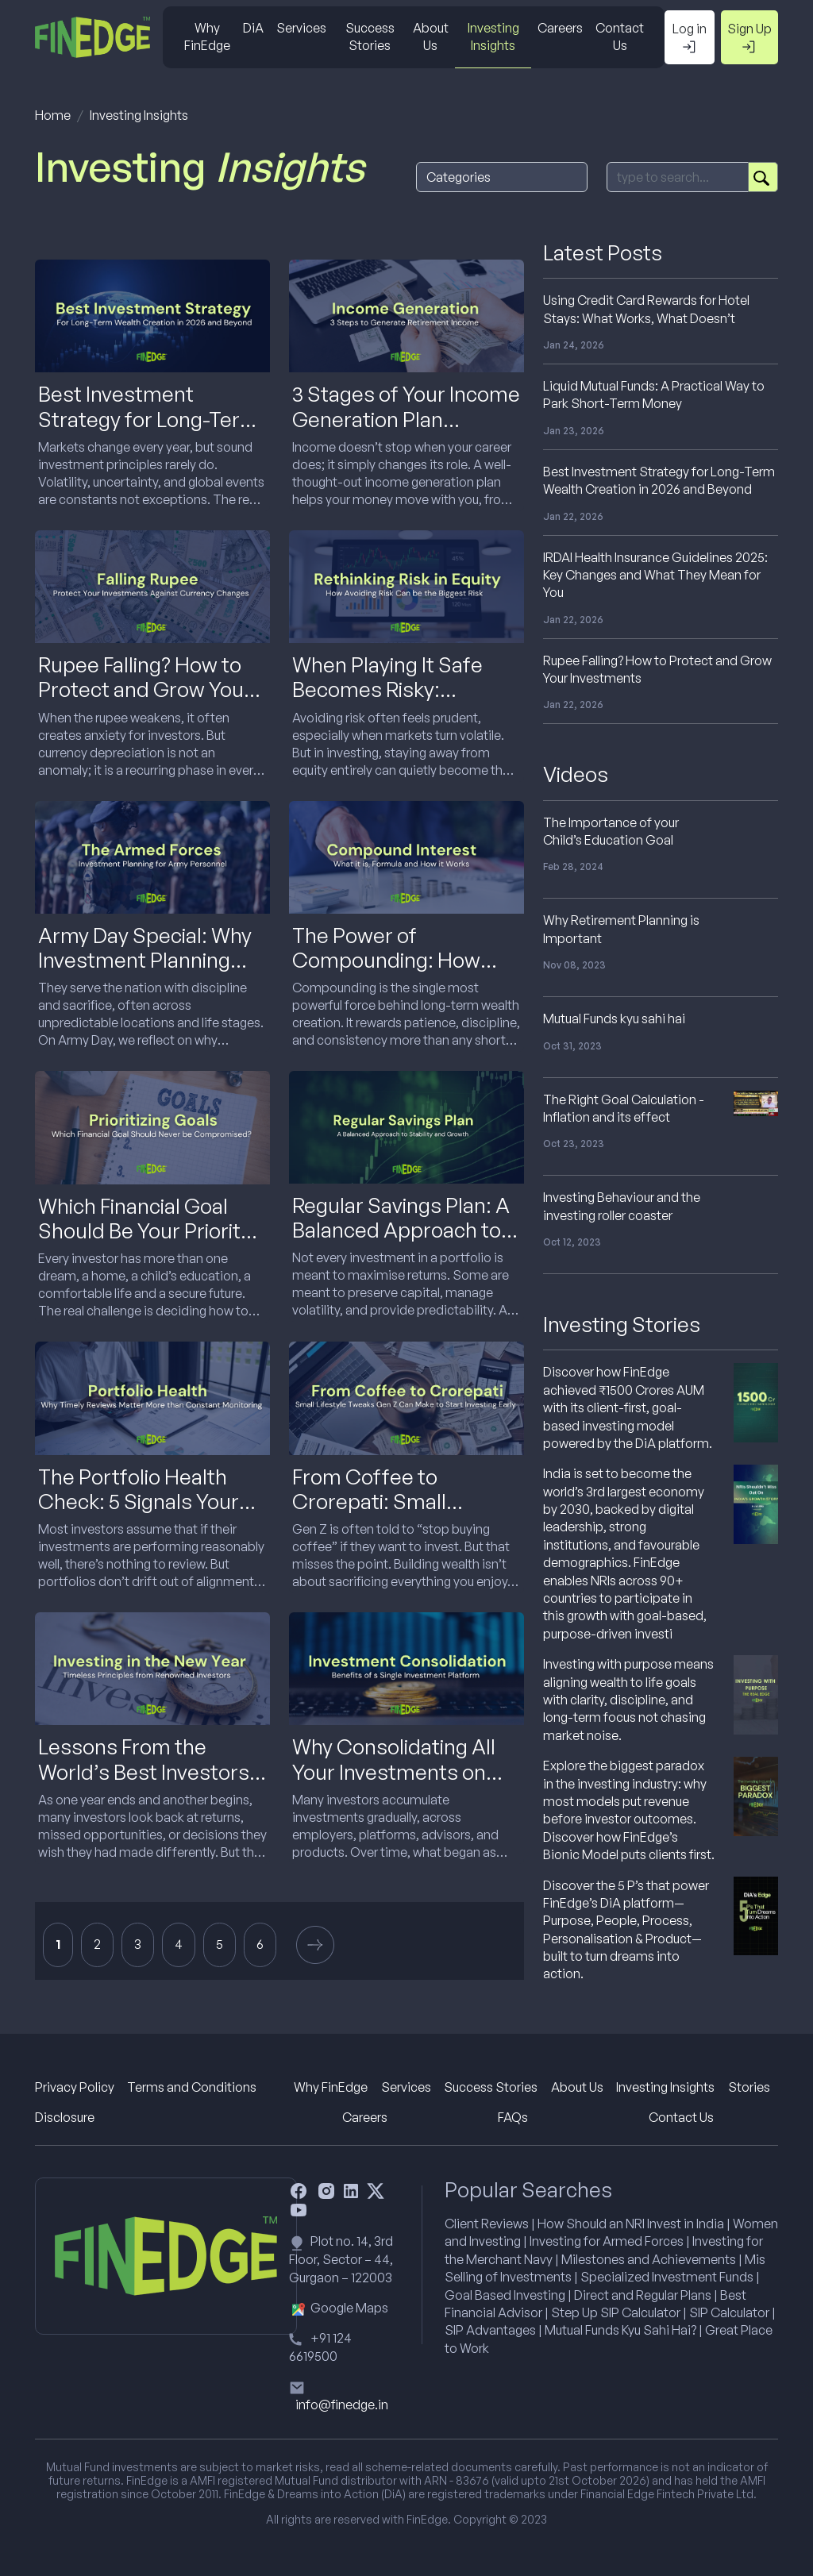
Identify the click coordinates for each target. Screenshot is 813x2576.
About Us (431, 36)
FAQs (513, 2117)
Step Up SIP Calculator (615, 2312)
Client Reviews (487, 2223)
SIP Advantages (490, 2330)
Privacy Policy (74, 2087)
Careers (560, 28)
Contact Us (619, 36)
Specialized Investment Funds (666, 2277)
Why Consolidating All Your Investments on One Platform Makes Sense (393, 1784)
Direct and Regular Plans (642, 2295)
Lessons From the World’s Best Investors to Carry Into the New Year (143, 1784)
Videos (575, 774)
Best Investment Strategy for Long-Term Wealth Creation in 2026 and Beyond (148, 431)
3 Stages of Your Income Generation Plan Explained (406, 418)
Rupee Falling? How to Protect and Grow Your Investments (145, 689)
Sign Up (749, 38)
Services (301, 28)
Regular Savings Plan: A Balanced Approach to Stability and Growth (401, 1229)
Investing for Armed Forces (607, 2241)
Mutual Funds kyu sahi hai (614, 1018)
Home (53, 115)
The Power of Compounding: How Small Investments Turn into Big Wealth (404, 972)
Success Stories (370, 36)
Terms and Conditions (191, 2087)
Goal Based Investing (505, 2295)
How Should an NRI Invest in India (631, 2223)
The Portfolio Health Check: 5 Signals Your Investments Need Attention (138, 1514)
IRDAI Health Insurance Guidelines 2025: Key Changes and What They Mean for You (655, 575)
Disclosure (64, 2117)
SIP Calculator (729, 2312)
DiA (253, 28)
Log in (689, 38)
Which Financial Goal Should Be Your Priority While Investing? (144, 1230)
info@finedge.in (341, 2404)
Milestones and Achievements (648, 2259)
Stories (749, 2087)
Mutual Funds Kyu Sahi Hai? (620, 2330)
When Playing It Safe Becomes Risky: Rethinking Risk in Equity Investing (403, 702)
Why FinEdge (207, 36)
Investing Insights (493, 36)
